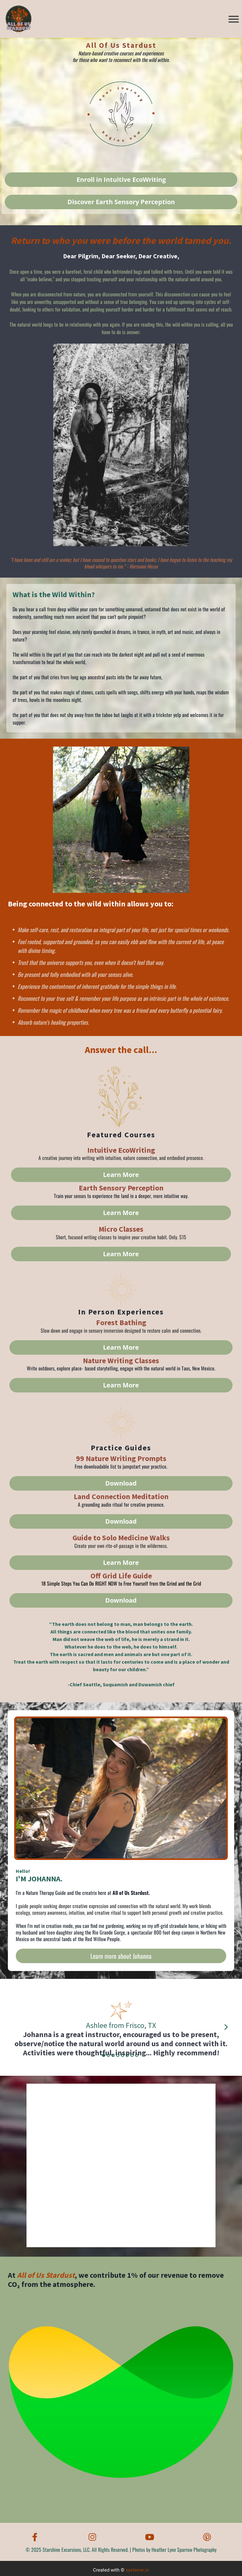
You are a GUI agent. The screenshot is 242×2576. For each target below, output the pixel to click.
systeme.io (137, 2570)
